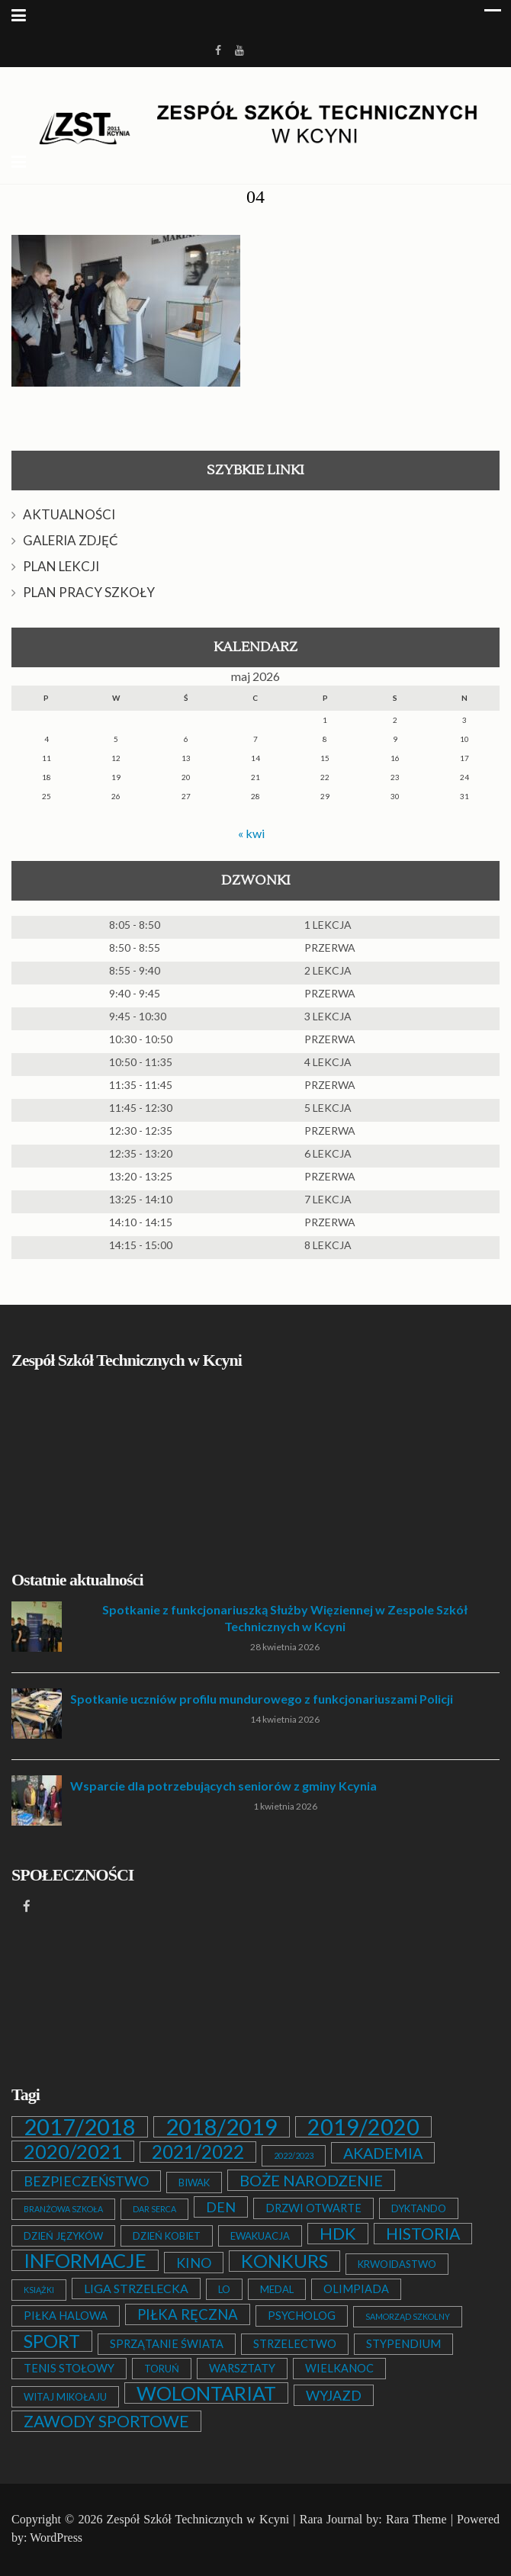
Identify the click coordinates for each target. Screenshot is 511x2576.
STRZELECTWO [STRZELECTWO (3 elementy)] (294, 2343)
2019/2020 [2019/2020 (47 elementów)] (363, 2127)
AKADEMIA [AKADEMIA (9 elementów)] (383, 2153)
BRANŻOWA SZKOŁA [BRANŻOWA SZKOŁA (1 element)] (63, 2209)
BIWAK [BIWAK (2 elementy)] (194, 2182)
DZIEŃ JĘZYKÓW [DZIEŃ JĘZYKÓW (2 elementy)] (63, 2236)
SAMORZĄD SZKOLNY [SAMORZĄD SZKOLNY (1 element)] (407, 2316)
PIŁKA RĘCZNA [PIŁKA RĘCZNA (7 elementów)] (187, 2314)
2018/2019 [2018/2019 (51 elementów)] (222, 2127)
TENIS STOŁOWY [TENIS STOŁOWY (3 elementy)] (69, 2368)
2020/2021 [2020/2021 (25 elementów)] (73, 2151)
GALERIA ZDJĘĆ (70, 540)
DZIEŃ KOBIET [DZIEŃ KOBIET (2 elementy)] (167, 2236)
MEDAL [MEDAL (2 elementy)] (277, 2289)
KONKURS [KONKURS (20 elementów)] (284, 2261)
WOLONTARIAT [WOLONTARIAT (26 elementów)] (206, 2393)
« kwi (251, 833)
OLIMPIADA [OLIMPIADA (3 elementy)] (356, 2288)
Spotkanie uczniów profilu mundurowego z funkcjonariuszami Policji (261, 1698)
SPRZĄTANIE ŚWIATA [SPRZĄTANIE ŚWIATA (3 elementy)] (166, 2343)
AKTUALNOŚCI (69, 514)
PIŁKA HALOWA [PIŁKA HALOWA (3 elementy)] (66, 2315)
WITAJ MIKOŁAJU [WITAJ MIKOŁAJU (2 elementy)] (65, 2397)
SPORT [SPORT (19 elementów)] (52, 2341)
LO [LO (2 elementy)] (224, 2289)
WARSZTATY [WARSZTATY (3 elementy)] (242, 2368)
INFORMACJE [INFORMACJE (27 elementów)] (85, 2260)
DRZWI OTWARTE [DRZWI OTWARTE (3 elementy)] (313, 2208)
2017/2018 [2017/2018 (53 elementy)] (80, 2127)
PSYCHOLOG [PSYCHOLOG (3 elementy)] (302, 2315)
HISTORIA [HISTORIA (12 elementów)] (423, 2234)
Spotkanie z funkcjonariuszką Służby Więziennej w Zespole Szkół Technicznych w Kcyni (285, 1617)
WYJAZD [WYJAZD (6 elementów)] (334, 2395)
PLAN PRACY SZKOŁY (89, 592)
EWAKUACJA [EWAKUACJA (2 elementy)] (260, 2236)
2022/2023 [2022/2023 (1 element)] (293, 2155)
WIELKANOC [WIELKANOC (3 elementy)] (339, 2368)
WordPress (56, 2537)
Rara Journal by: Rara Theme (373, 2519)
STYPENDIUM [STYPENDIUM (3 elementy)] (403, 2343)
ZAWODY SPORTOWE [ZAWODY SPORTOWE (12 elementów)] (106, 2421)
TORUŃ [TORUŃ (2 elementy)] (161, 2368)
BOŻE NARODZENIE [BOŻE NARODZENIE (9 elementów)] (311, 2180)
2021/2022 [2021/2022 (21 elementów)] (198, 2152)
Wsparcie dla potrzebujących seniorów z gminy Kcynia (223, 1785)
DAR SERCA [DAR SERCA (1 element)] (154, 2209)
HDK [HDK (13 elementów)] (338, 2234)
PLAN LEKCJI (61, 566)
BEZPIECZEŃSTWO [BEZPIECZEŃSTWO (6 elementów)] (86, 2181)
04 (255, 197)
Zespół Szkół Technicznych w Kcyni (198, 2519)
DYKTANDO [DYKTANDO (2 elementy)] (418, 2208)
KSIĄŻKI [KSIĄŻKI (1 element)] (39, 2290)
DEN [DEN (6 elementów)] (221, 2207)
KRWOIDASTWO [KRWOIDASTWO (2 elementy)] (397, 2264)
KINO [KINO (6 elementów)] (193, 2262)
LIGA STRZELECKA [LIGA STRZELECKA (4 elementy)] (136, 2288)
